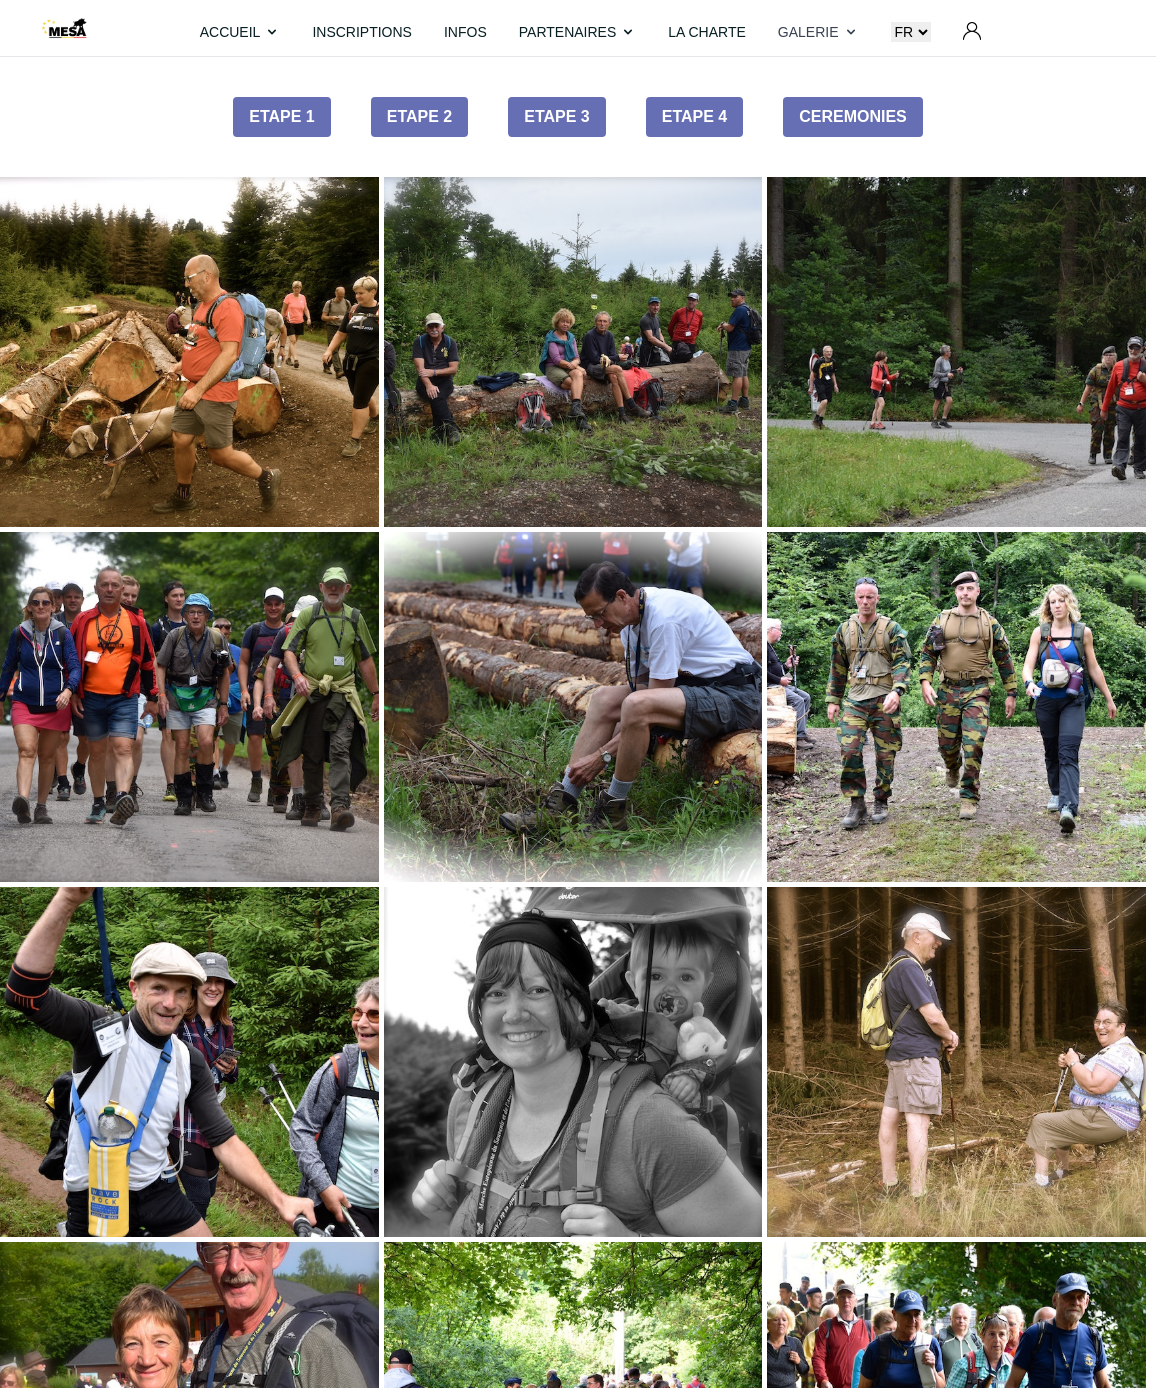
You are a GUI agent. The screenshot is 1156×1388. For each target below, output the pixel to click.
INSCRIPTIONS (362, 32)
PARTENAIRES (578, 32)
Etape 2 (420, 116)
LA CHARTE (707, 32)
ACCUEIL (240, 32)
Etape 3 (557, 116)
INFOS (465, 32)
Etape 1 (282, 116)
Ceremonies (853, 116)
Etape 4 (695, 116)
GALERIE (818, 32)
